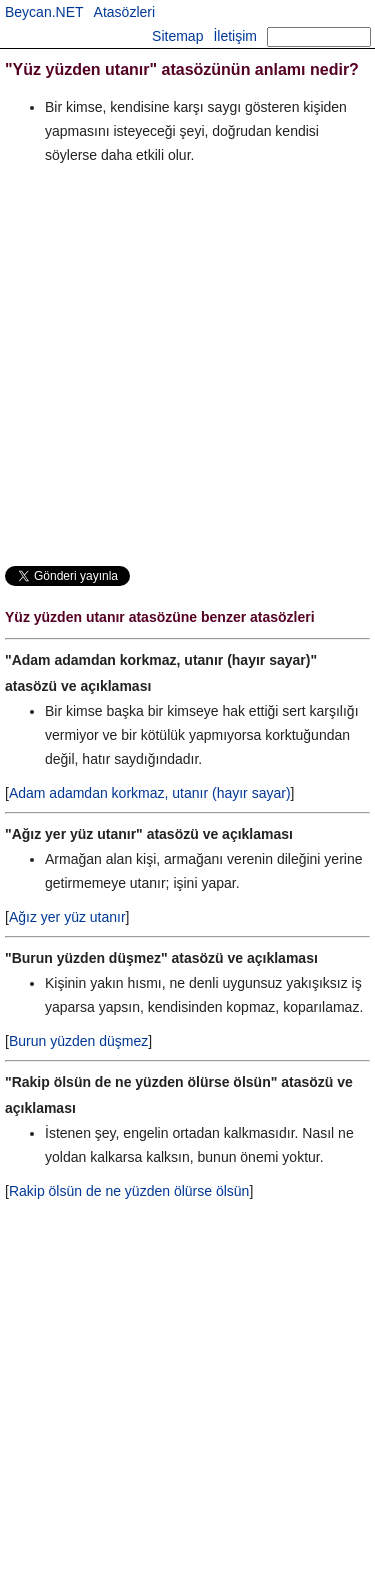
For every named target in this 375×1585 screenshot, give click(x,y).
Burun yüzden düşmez (78, 1041)
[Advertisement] (187, 364)
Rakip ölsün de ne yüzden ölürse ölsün (129, 1191)
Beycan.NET (44, 12)
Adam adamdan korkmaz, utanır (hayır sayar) (150, 793)
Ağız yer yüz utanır (67, 917)
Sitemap (177, 36)
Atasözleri (124, 12)
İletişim (235, 36)
